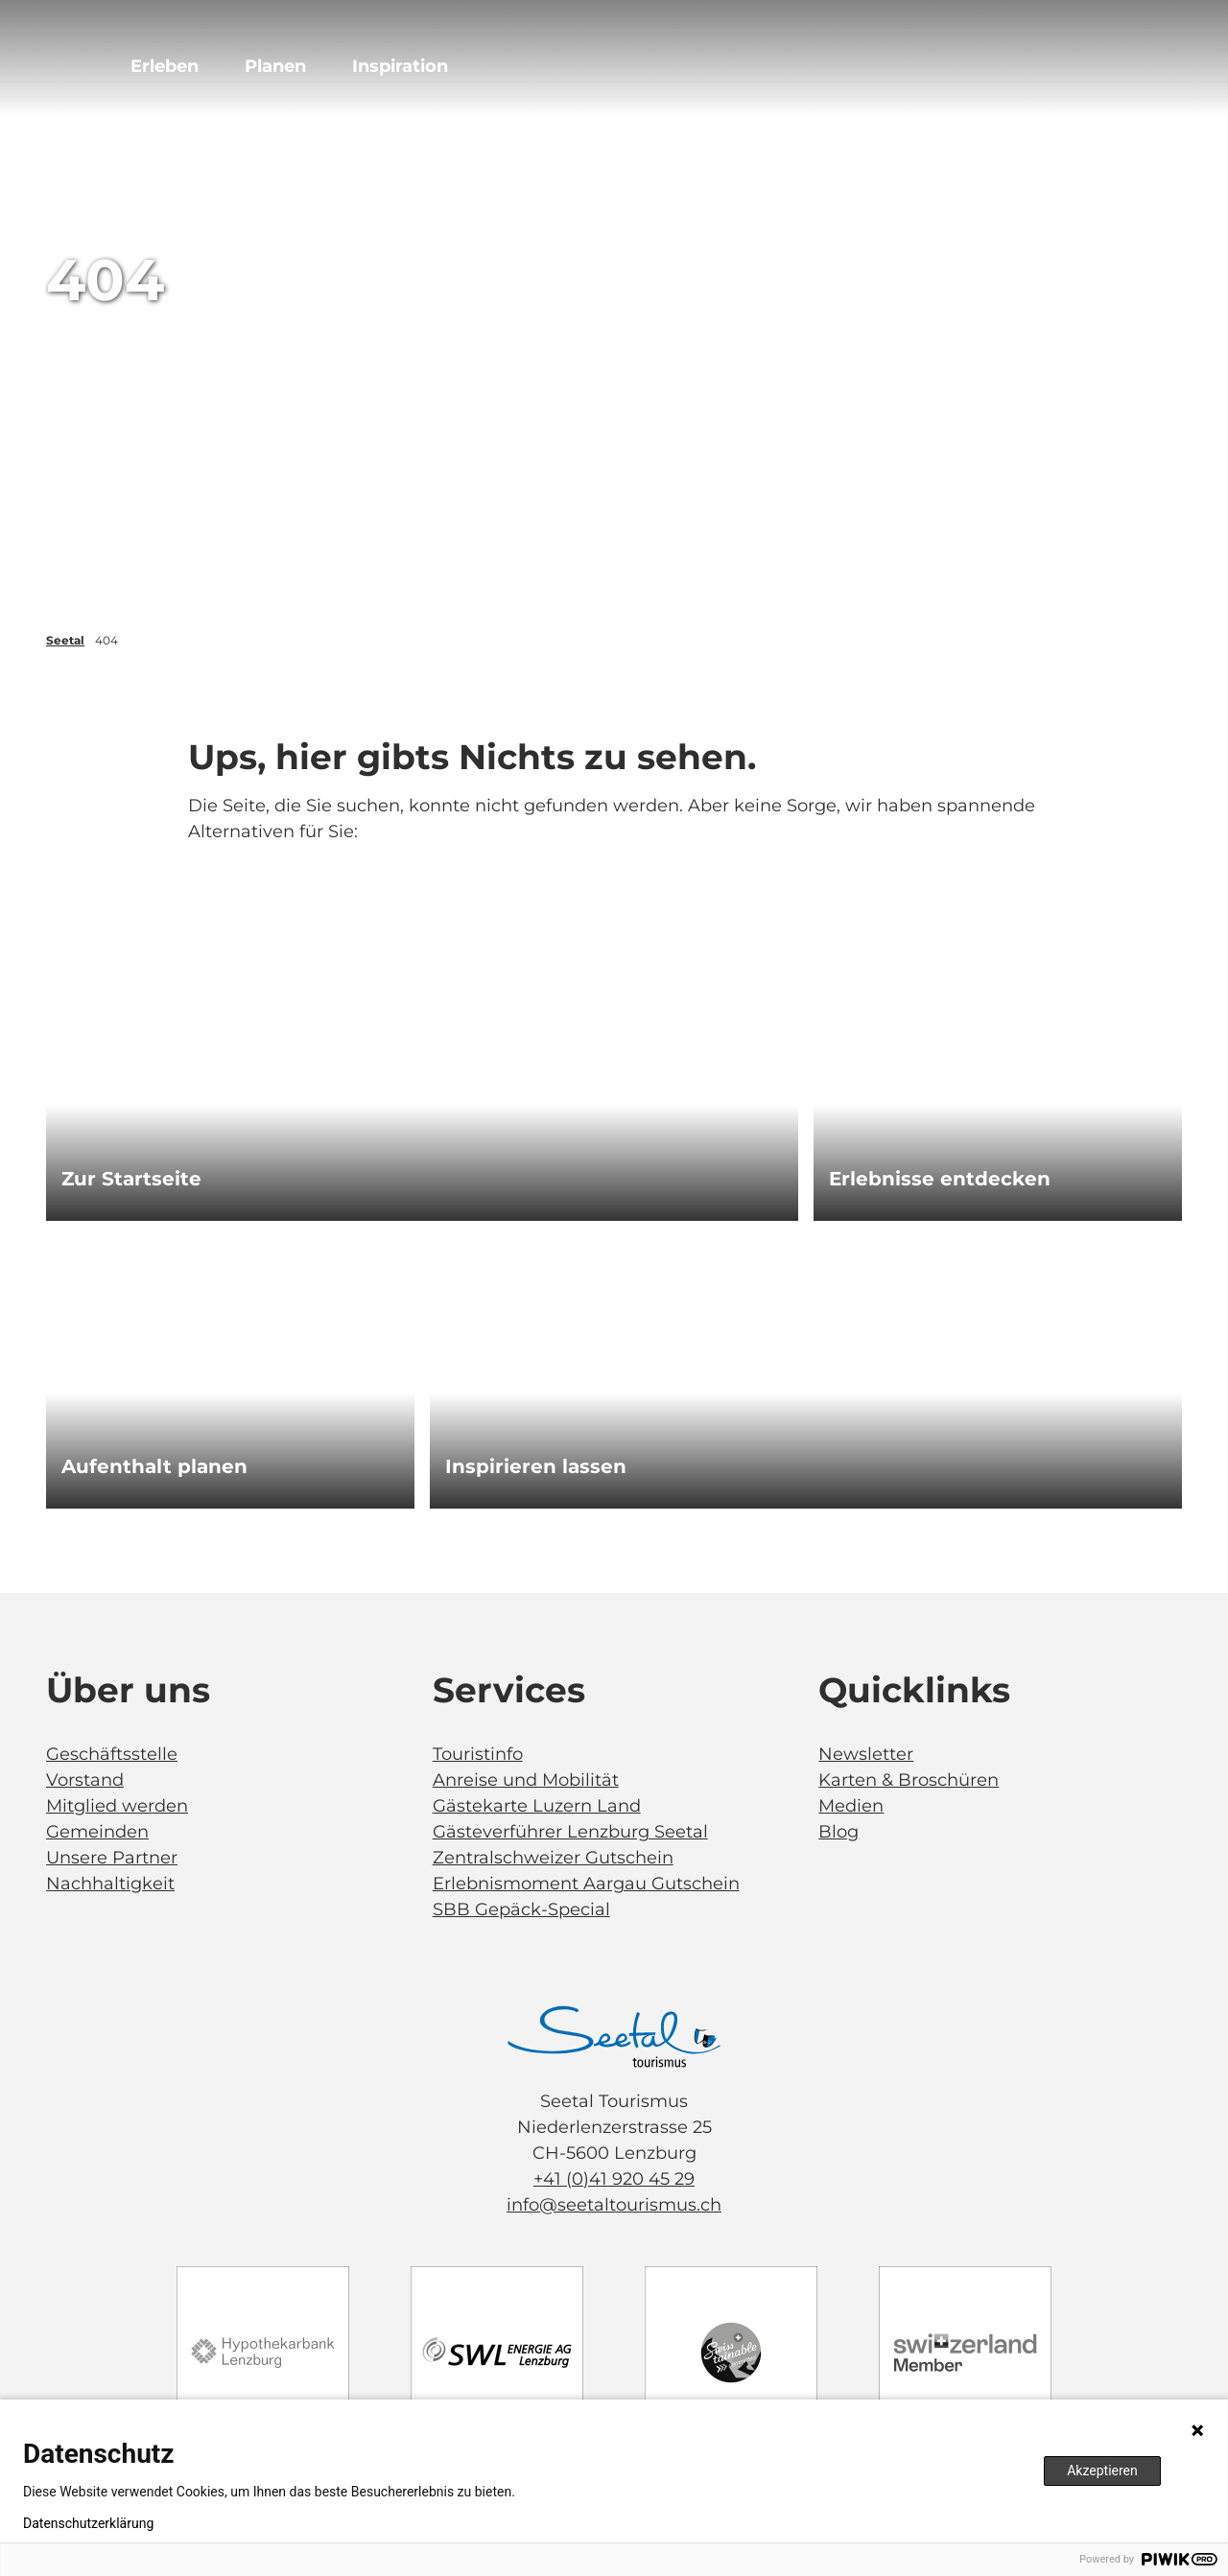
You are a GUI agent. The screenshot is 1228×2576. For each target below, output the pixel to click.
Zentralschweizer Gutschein (553, 1857)
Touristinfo (478, 1754)
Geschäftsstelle (111, 1754)
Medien (851, 1805)
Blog (838, 1831)
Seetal (65, 640)
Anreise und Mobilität (526, 1780)
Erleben (164, 66)
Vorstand (85, 1780)
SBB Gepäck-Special (521, 1909)
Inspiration (400, 66)
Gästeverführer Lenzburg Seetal (570, 1831)
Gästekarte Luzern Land (537, 1805)
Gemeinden (97, 1831)
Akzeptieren (1102, 2470)
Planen (275, 66)
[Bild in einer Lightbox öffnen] (614, 2037)
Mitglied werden (117, 1805)
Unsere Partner (111, 1857)
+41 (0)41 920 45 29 (614, 2179)
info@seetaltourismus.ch (614, 2204)
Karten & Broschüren (908, 1780)
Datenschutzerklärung (88, 2523)
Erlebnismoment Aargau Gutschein (586, 1883)
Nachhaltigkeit (110, 1883)
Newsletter (865, 1754)
